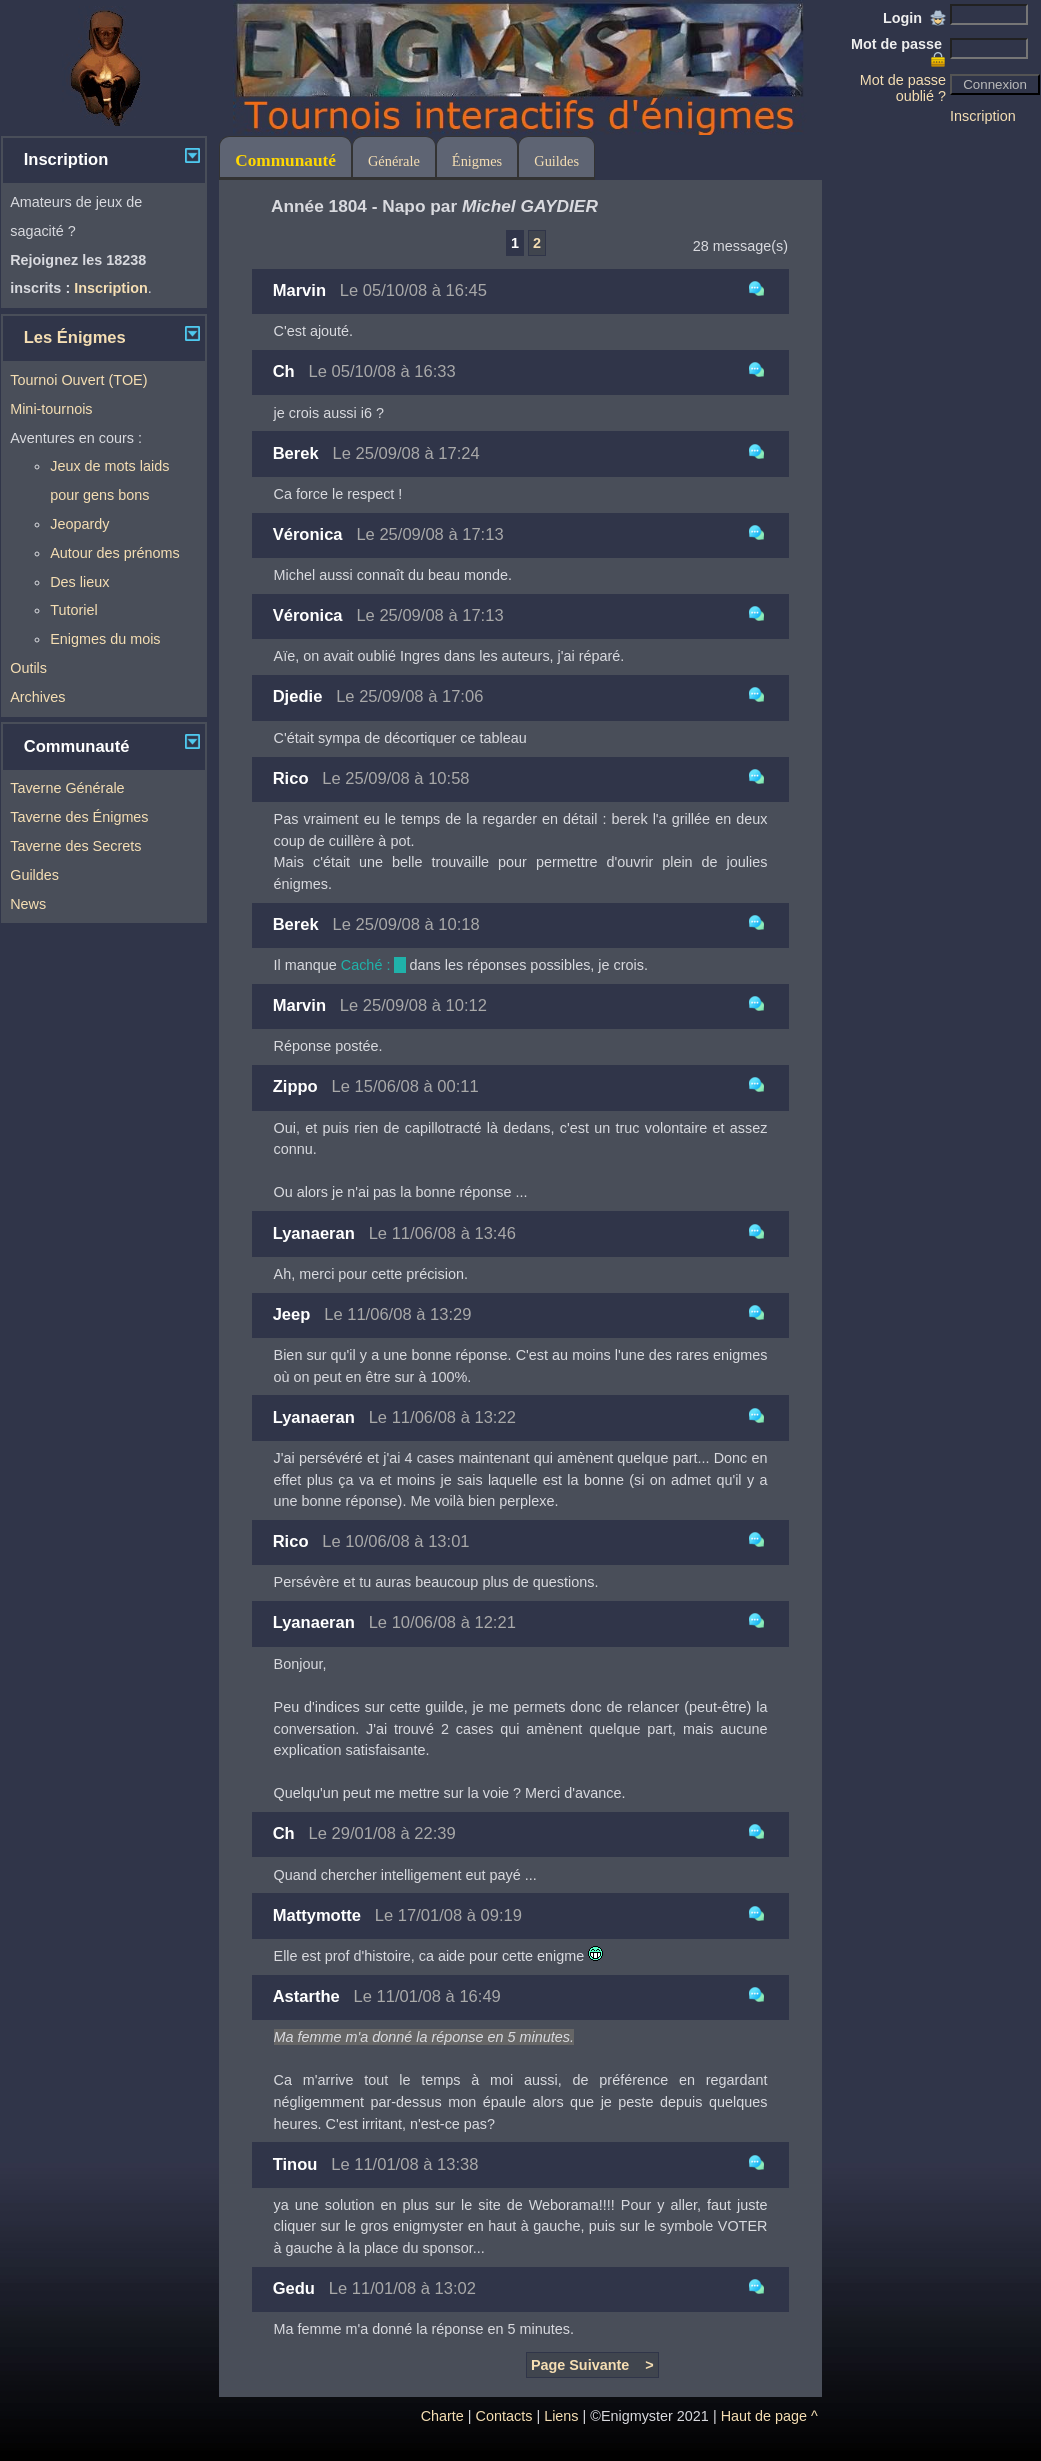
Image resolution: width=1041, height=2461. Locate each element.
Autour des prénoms (115, 553)
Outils (28, 668)
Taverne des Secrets (75, 846)
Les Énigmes (75, 337)
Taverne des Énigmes (79, 817)
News (28, 904)
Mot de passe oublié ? (903, 88)
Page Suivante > (592, 2365)
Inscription (983, 116)
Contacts (504, 2416)
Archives (37, 697)
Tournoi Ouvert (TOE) (78, 380)
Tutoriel (73, 610)
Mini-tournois (51, 409)
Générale (394, 161)
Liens (561, 2416)
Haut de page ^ (769, 2416)
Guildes (34, 875)
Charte (442, 2416)
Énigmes (477, 161)
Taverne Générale (67, 788)
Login (914, 18)
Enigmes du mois (105, 639)
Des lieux (79, 582)
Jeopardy (79, 524)
